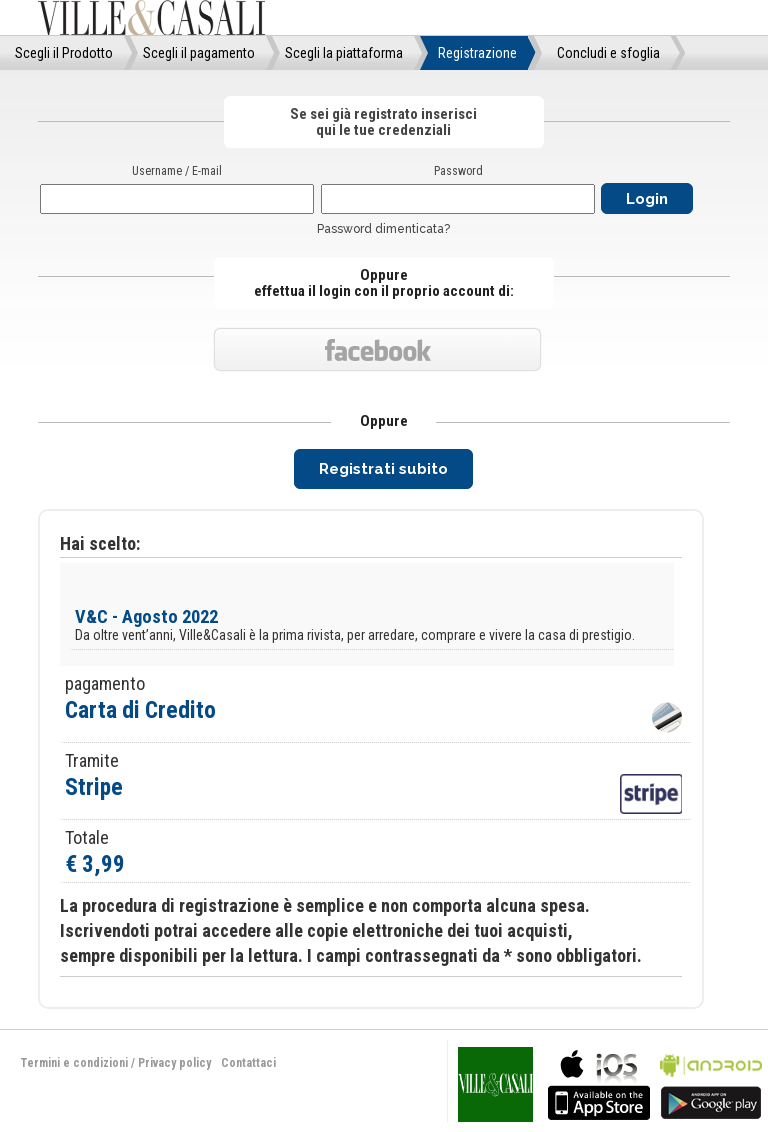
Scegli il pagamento (199, 53)
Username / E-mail (177, 171)
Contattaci (248, 1063)
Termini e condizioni (74, 1063)
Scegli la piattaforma (344, 53)
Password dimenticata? (383, 229)
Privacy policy (174, 1063)
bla (599, 1082)
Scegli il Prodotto (64, 53)
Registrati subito (383, 469)
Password (458, 171)
